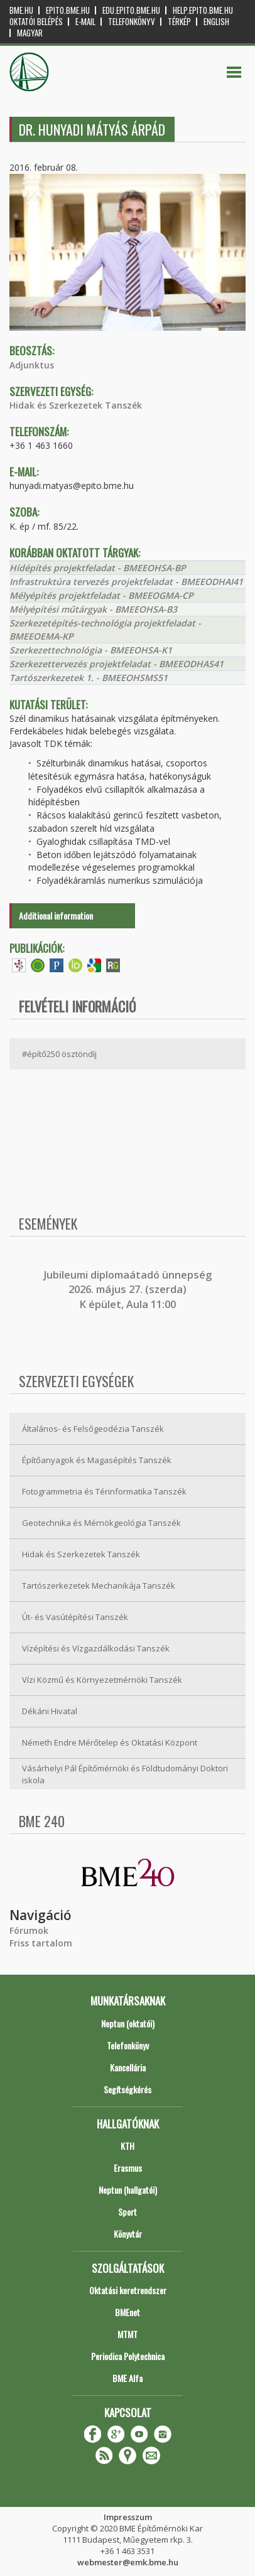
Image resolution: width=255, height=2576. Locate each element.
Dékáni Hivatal (49, 1711)
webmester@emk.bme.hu (127, 2562)
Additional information (56, 915)
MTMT (127, 2334)
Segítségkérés (127, 2089)
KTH (127, 2145)
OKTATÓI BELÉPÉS (36, 22)
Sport (127, 2211)
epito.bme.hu (68, 10)
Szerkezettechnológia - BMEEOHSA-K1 (90, 650)
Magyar (30, 33)
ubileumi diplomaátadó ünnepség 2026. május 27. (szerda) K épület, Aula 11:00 (129, 1289)
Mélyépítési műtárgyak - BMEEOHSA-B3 (93, 609)
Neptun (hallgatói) (128, 2189)
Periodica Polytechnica (128, 2356)
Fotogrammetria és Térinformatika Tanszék (104, 1491)
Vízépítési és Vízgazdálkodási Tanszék (96, 1648)
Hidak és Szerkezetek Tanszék (75, 405)
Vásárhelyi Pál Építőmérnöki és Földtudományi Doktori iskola (125, 1774)
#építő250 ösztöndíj (59, 1054)
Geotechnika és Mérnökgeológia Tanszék (101, 1522)
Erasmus (128, 2167)
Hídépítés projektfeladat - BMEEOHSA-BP (97, 568)
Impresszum (128, 2517)
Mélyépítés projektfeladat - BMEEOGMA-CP (101, 595)
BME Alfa (127, 2378)
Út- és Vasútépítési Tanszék (75, 1617)
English (216, 22)
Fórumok (28, 1930)
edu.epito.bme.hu (131, 10)
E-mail (85, 22)
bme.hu (21, 10)
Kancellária (128, 2067)
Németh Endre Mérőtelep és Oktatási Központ (109, 1742)
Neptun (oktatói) (128, 2023)
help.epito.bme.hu (203, 10)
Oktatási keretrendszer (127, 2290)
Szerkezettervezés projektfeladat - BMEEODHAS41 (116, 664)
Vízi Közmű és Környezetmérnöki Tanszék (102, 1679)
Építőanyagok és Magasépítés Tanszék (96, 1460)
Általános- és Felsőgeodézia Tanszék (93, 1428)
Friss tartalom (40, 1943)
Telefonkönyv (131, 22)
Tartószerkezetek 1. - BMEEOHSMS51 (88, 678)
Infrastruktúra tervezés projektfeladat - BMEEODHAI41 (126, 582)
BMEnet (127, 2312)
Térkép (179, 22)
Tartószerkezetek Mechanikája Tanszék (98, 1585)
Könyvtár (128, 2233)
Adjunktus (31, 365)
